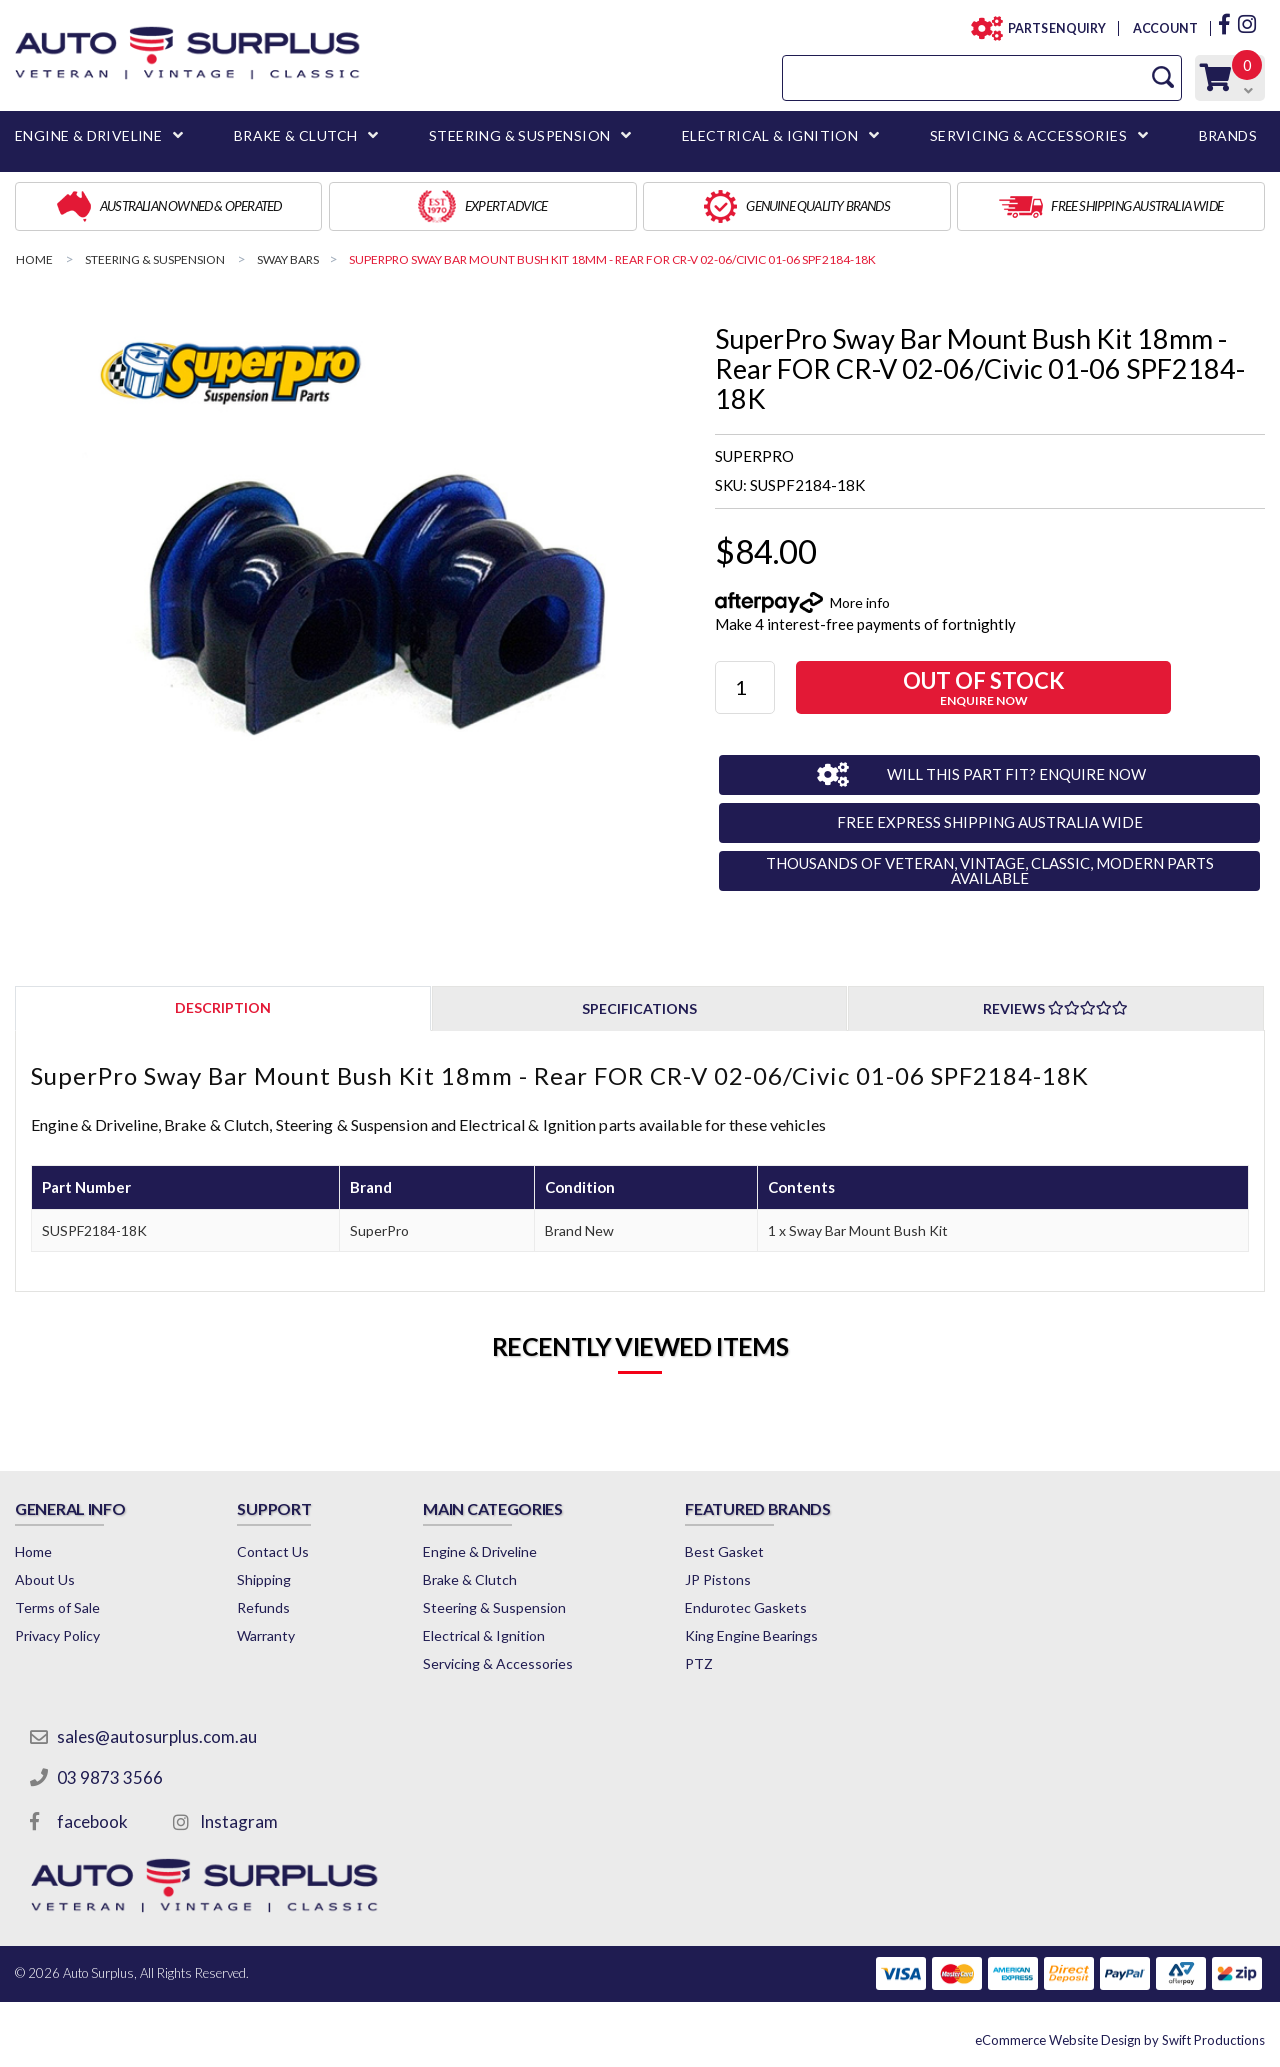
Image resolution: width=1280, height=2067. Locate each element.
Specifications (639, 1008)
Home (33, 1551)
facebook (92, 1821)
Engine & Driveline (480, 1551)
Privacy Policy (57, 1635)
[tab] (223, 1007)
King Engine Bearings (751, 1635)
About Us (45, 1579)
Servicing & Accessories (498, 1663)
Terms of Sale (57, 1607)
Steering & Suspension (494, 1607)
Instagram (239, 1821)
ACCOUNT (1164, 28)
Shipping (264, 1579)
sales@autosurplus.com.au (157, 1736)
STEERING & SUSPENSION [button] (519, 135)
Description (223, 1007)
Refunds (263, 1607)
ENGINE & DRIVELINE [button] (88, 135)
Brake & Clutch (470, 1579)
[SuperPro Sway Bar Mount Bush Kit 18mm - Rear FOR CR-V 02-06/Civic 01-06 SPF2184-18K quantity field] (745, 687)
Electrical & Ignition (484, 1635)
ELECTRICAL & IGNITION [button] (770, 135)
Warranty (266, 1635)
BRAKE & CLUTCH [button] (296, 135)
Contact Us (273, 1551)
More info (860, 602)
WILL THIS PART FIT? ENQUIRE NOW (1016, 774)
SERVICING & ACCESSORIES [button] (1028, 135)
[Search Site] (1163, 77)
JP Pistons (718, 1579)
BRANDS (1228, 135)
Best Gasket (724, 1551)
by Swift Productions (1120, 2040)
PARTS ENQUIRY (1051, 28)
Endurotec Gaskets (746, 1607)
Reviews (1055, 1008)
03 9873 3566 (110, 1777)
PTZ (699, 1663)
